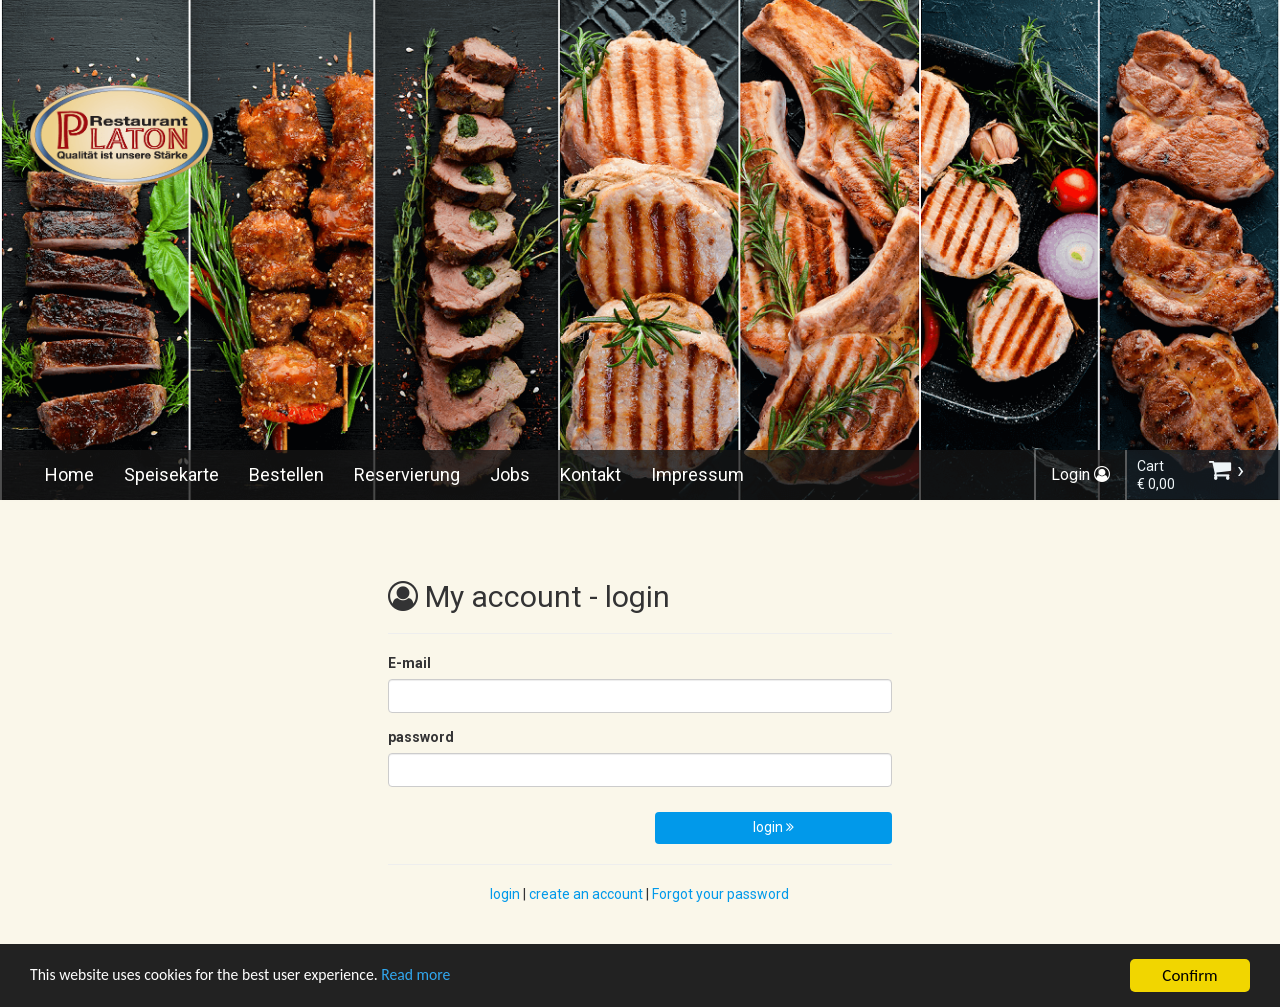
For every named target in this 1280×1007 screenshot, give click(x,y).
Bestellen (286, 474)
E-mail (409, 663)
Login (1080, 474)
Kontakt (590, 474)
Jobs (510, 474)
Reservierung (407, 474)
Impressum (697, 474)
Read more (448, 977)
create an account (586, 894)
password (421, 737)
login (773, 827)
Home (69, 474)
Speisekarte (171, 474)
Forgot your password (720, 894)
